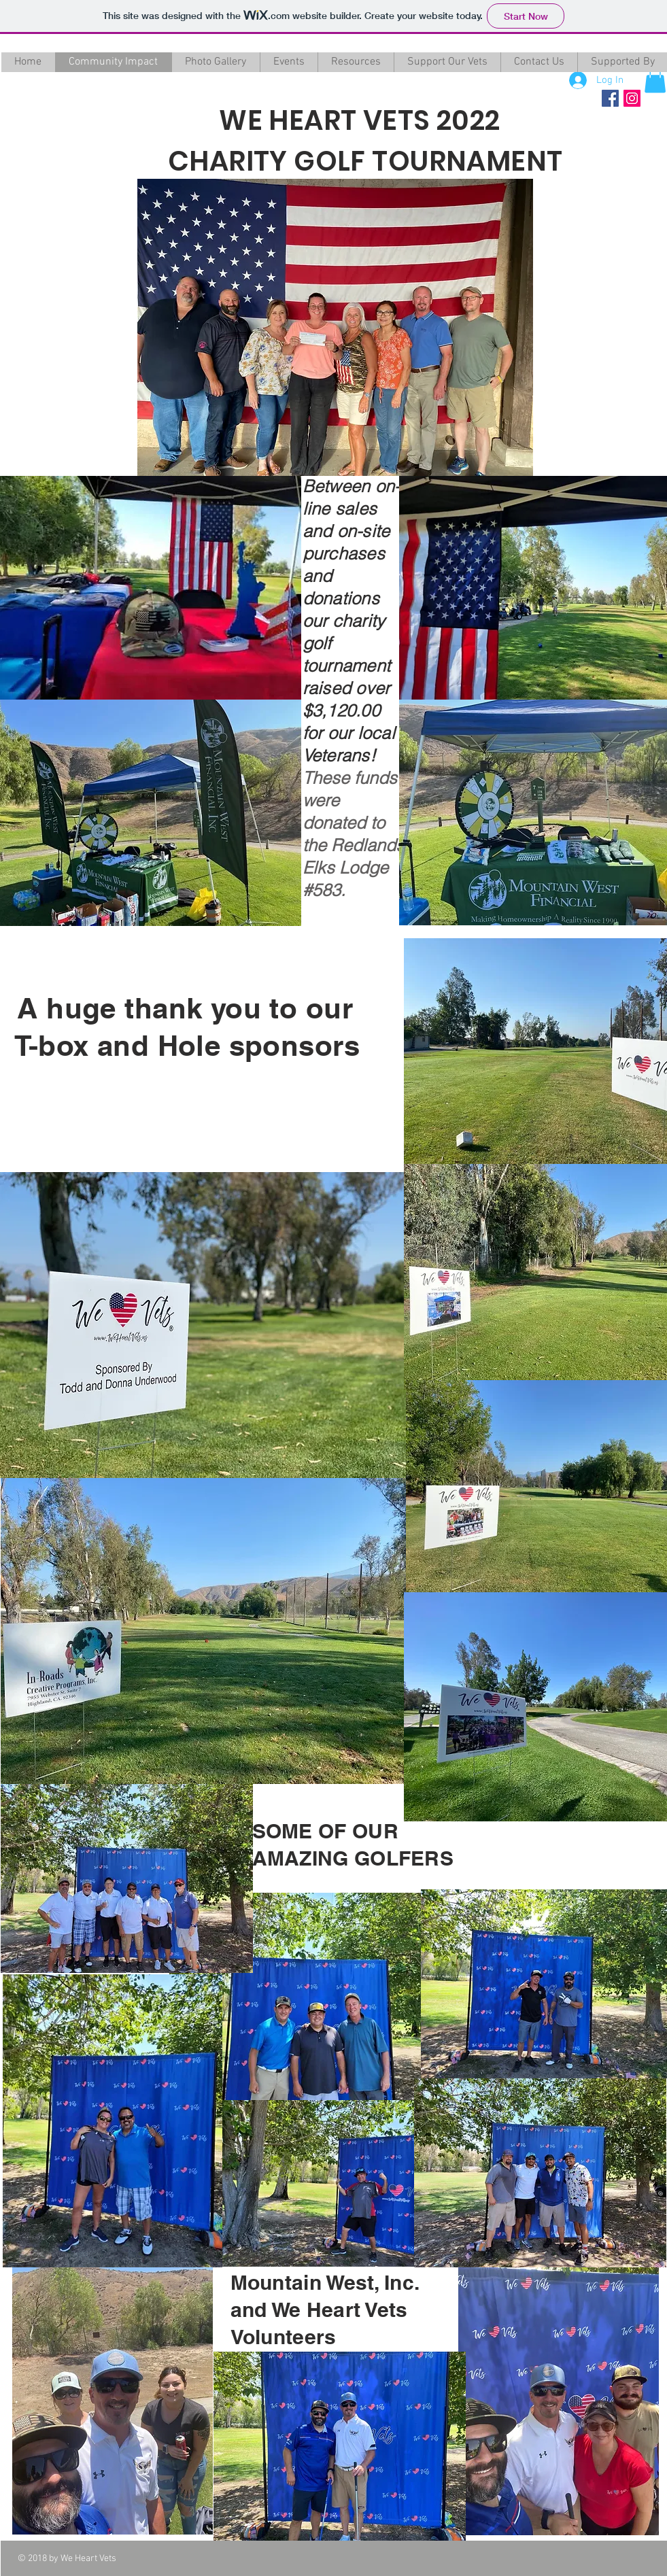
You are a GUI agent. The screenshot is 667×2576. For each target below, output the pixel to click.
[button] (655, 79)
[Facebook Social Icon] (610, 98)
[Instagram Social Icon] (631, 98)
